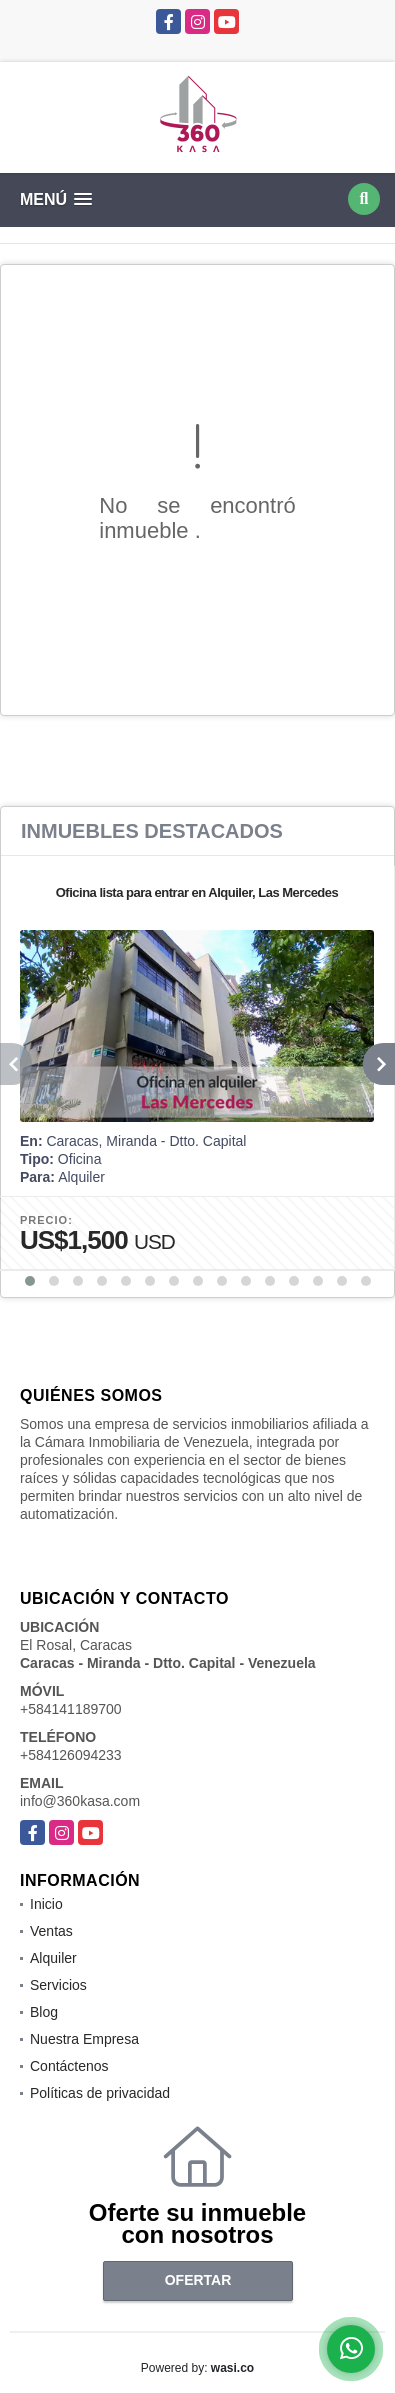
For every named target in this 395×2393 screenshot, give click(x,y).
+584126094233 (71, 1755)
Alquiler (53, 1958)
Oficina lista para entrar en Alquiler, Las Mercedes (197, 892)
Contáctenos (69, 2066)
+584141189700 (71, 1709)
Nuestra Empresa (84, 2039)
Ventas (51, 1931)
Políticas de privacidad (100, 2093)
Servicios (58, 1985)
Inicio (46, 1904)
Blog (44, 2012)
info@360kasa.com (80, 1801)
